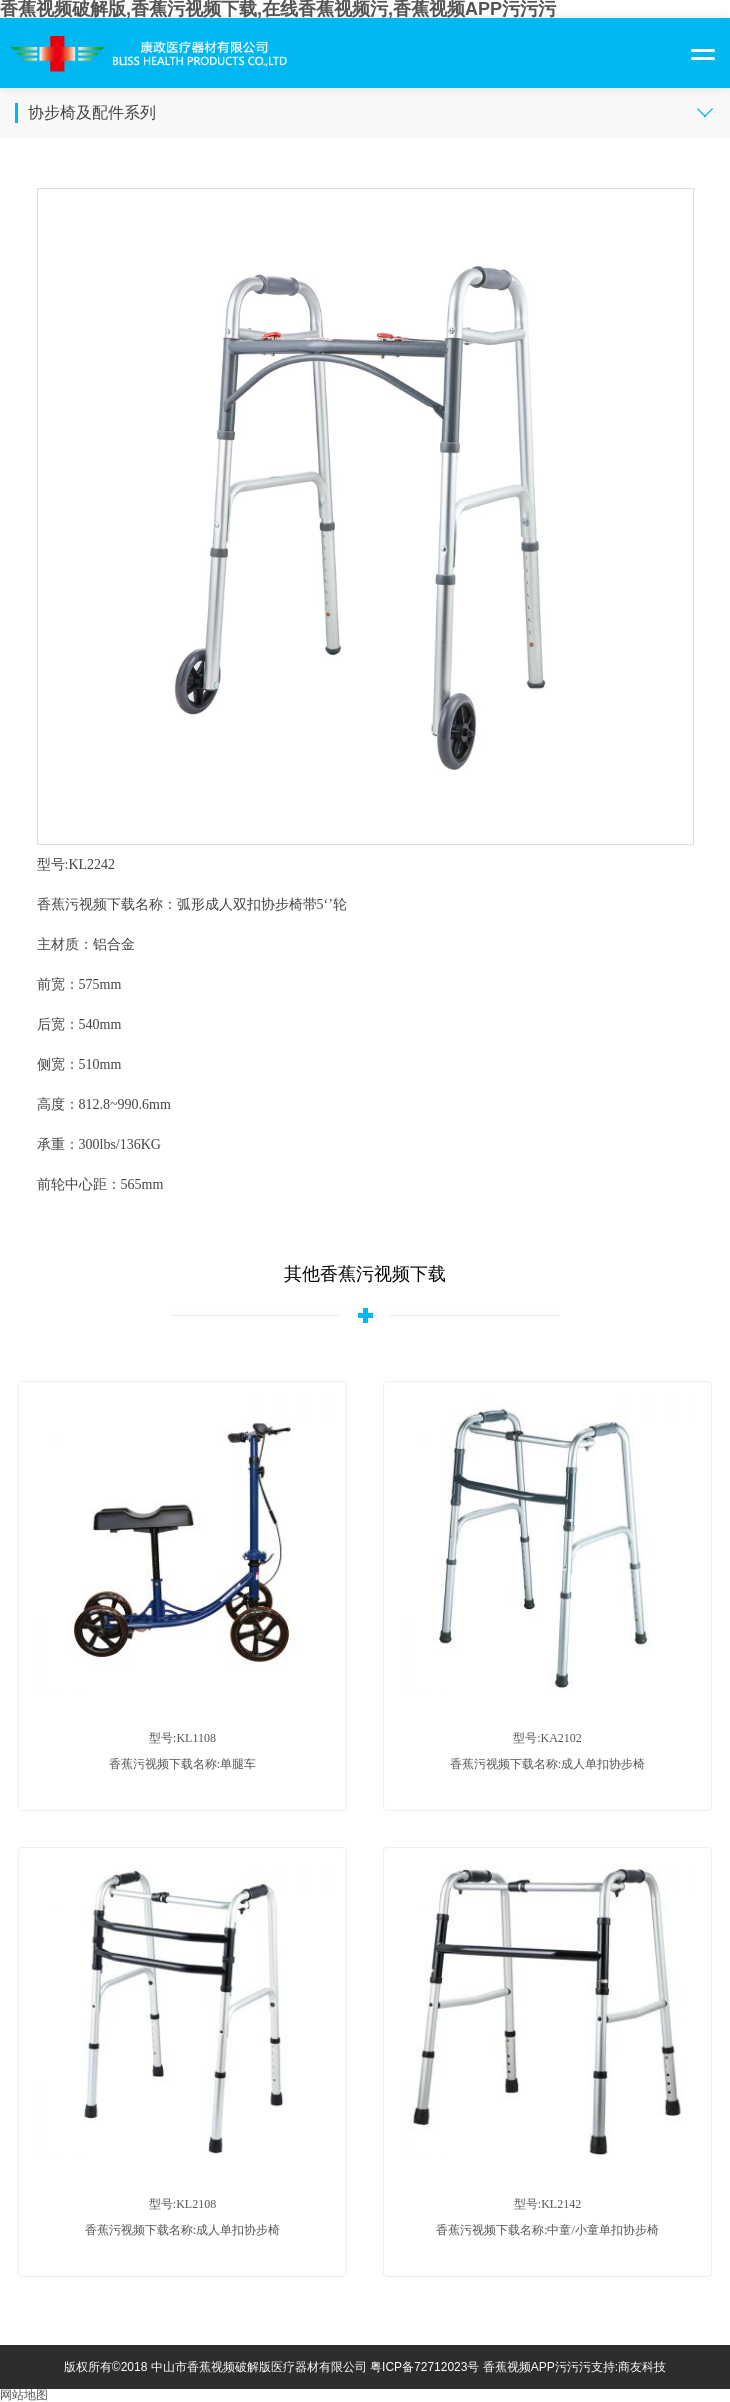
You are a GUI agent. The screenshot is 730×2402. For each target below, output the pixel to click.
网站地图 (24, 2395)
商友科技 (642, 2367)
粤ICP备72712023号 (424, 2367)
